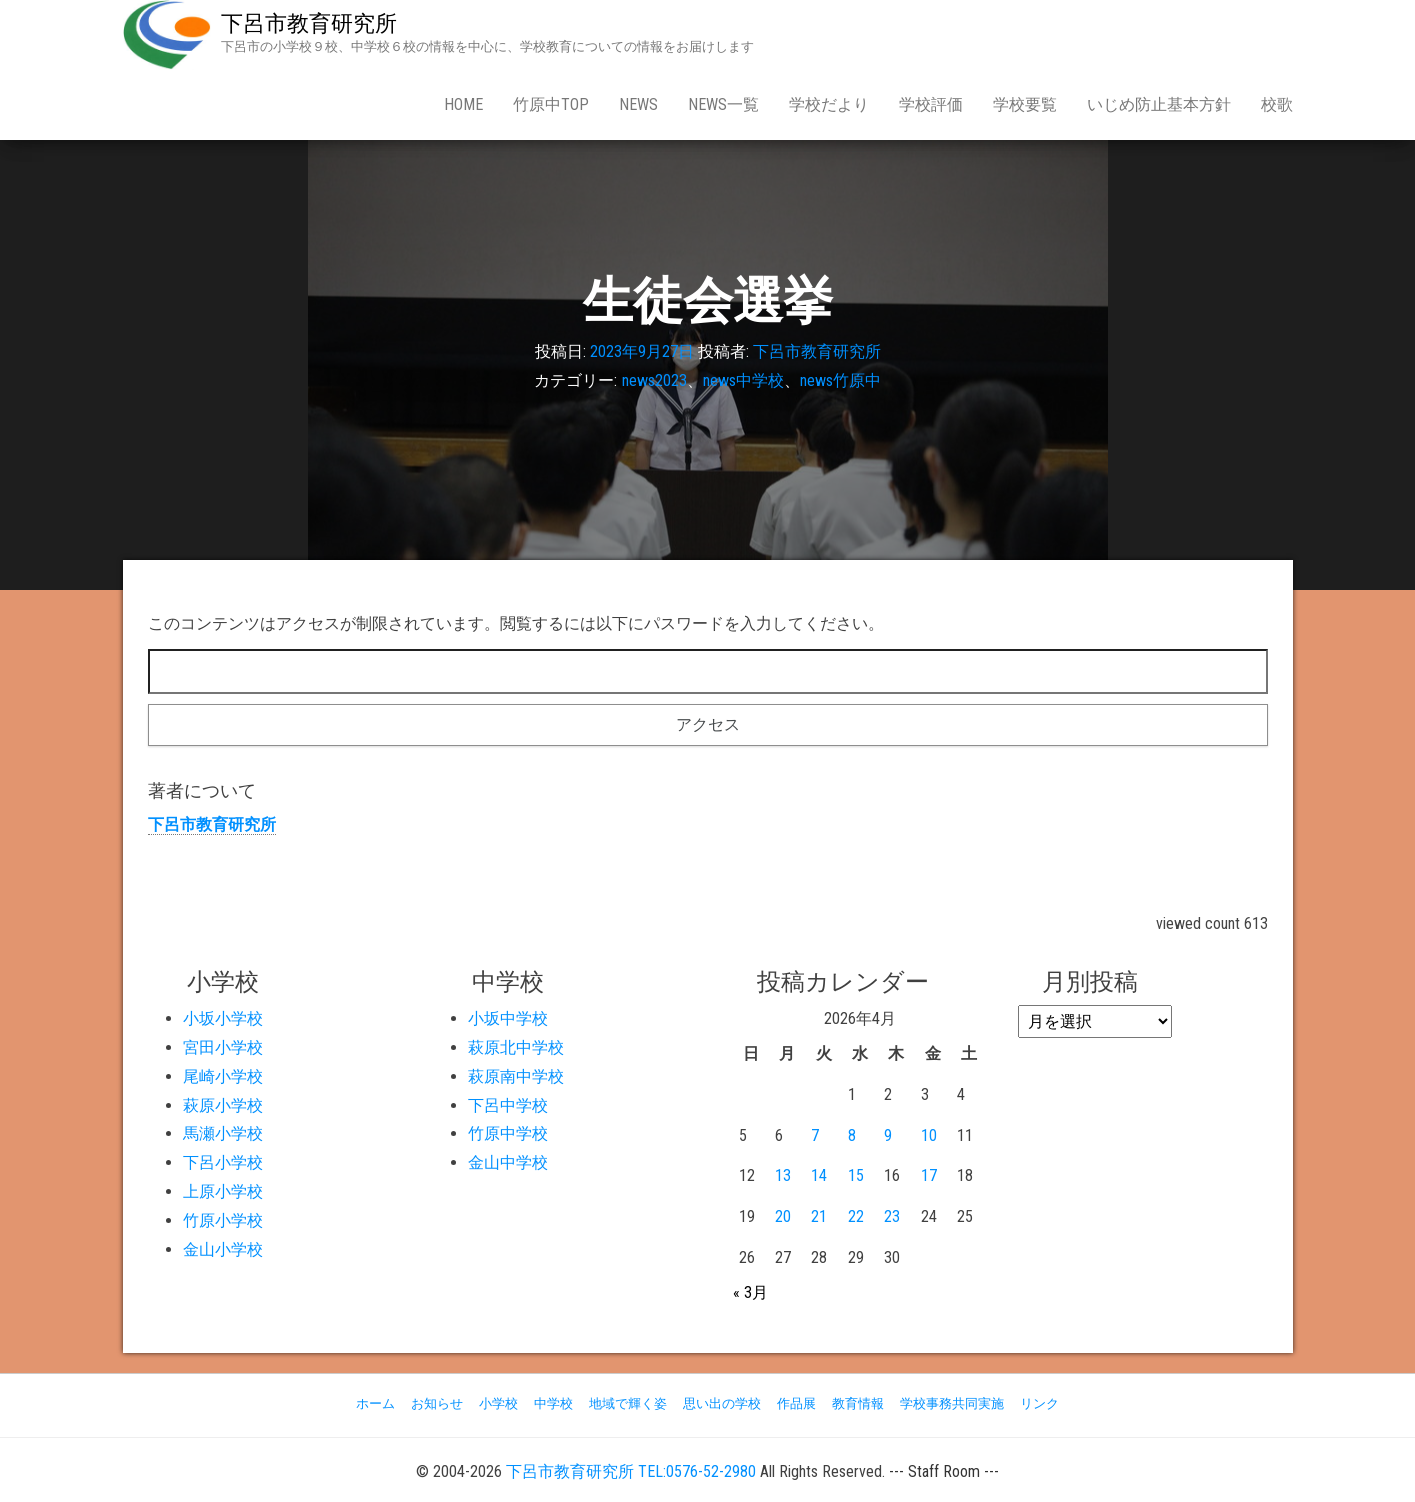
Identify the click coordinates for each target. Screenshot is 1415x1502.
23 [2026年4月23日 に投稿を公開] (892, 1216)
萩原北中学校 (516, 1047)
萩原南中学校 (516, 1076)
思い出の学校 (722, 1403)
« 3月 (750, 1292)
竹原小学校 (223, 1220)
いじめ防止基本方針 (1159, 104)
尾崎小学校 (223, 1076)
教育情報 (858, 1403)
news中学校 (743, 380)
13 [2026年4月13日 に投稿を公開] (783, 1175)
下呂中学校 (508, 1105)
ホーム (375, 1403)
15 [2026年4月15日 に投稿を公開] (856, 1175)
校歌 (1277, 104)
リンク (1039, 1403)
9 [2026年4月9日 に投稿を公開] (888, 1135)
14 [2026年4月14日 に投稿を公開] (819, 1175)
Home (463, 104)
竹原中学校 (508, 1133)
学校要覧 (1025, 104)
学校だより (829, 104)
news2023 (654, 380)
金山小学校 (223, 1249)
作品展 (796, 1403)
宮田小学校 (223, 1047)
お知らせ (437, 1403)
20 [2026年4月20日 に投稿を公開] (783, 1216)
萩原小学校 (223, 1105)
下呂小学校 (223, 1162)
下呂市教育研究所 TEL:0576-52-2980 (631, 1471)
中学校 (553, 1403)
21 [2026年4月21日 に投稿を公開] (819, 1216)
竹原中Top (551, 104)
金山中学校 (508, 1162)
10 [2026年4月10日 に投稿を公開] (929, 1135)
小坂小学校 (223, 1018)
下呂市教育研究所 (309, 23)
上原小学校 (223, 1191)
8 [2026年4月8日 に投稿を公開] (852, 1135)
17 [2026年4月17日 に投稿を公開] (929, 1175)
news (638, 104)
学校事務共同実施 (952, 1403)
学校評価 (931, 104)
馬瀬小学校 (223, 1133)
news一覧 (723, 104)
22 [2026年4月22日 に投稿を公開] (856, 1216)
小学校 (498, 1403)
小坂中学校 (508, 1018)
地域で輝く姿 (628, 1403)
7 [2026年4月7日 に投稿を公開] (815, 1135)
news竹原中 (840, 380)
